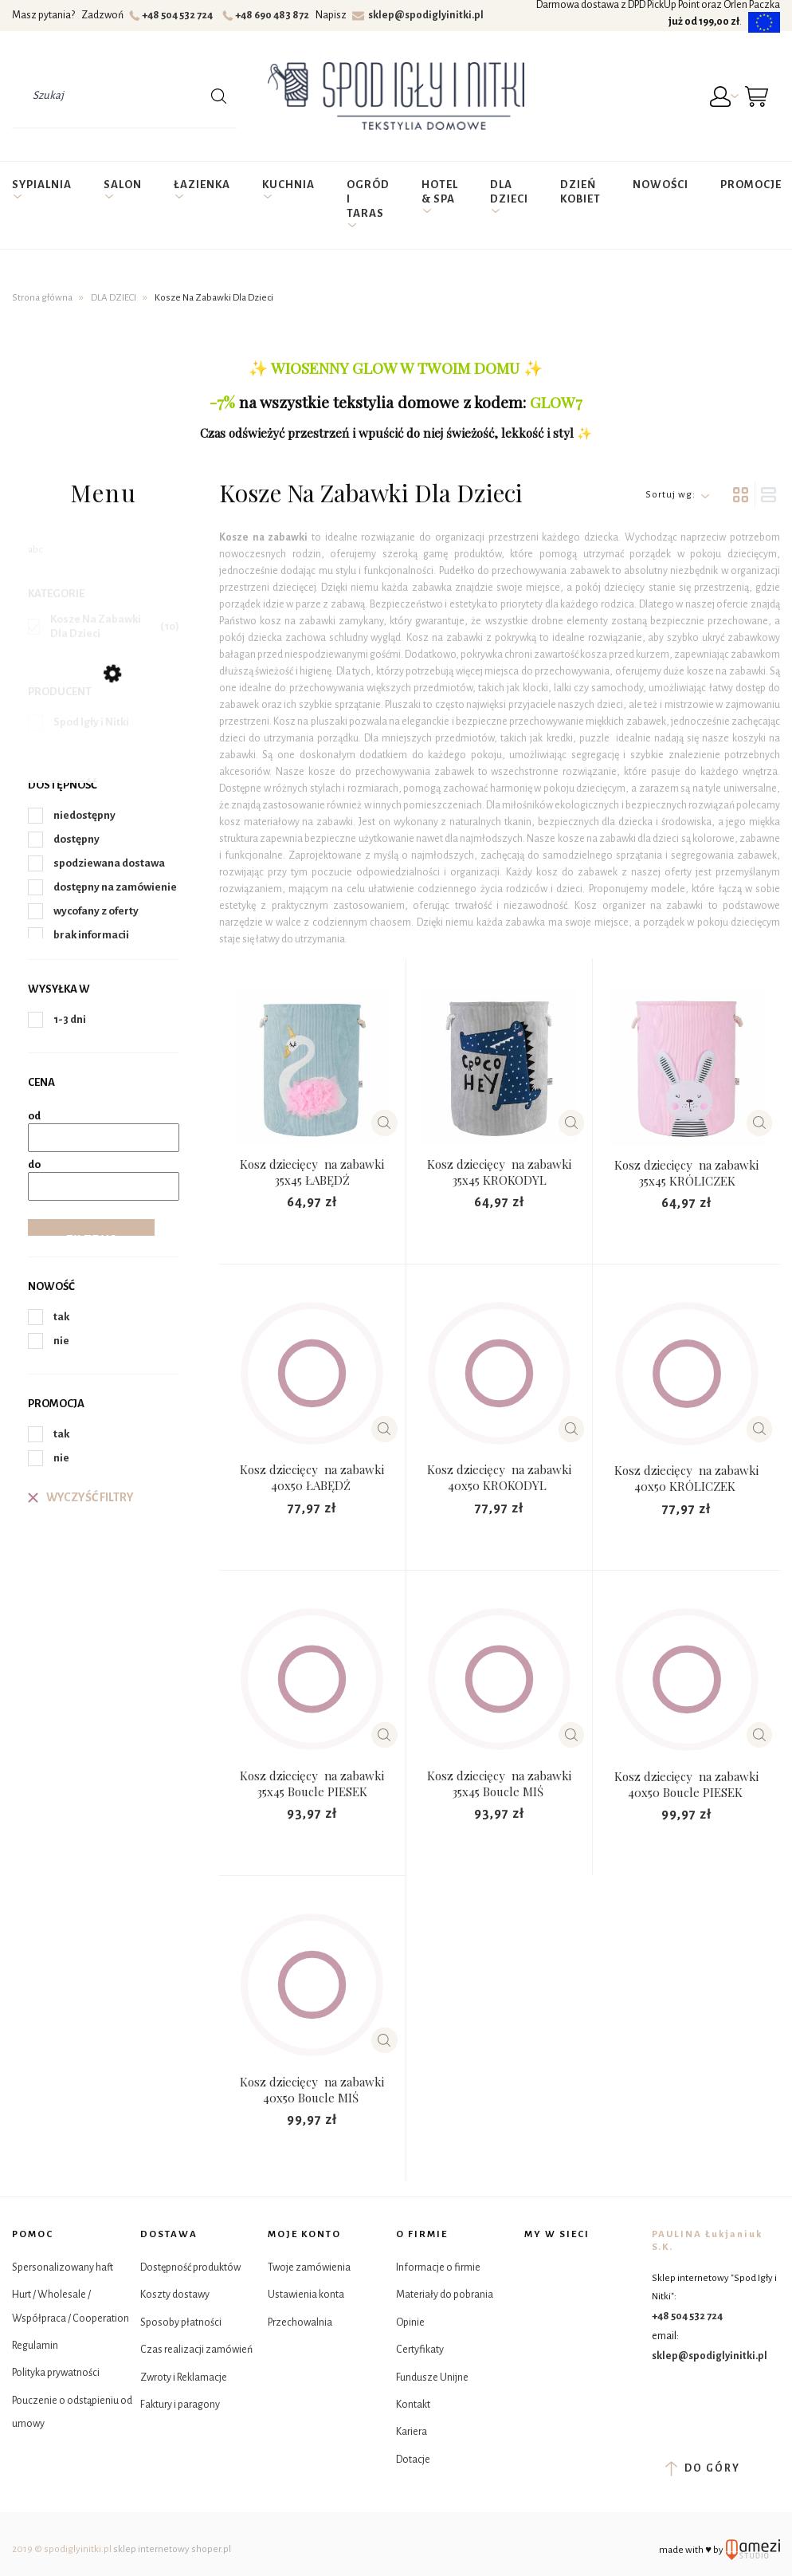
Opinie (410, 2322)
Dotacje (413, 2459)
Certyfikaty (420, 2349)
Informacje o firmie (438, 2267)
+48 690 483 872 (268, 15)
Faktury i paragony (180, 2404)
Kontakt (413, 2404)
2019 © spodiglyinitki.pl (62, 2549)
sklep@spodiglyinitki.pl (418, 15)
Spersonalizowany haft (62, 2267)
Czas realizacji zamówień (196, 2349)
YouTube (578, 2308)
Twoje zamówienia (309, 2267)
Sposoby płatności (181, 2322)
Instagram (578, 2268)
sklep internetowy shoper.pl (172, 2549)
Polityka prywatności (56, 2372)
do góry (702, 2468)
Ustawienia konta (306, 2294)
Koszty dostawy (175, 2294)
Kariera (411, 2431)
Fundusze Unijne (432, 2377)
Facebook (538, 2268)
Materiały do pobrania (444, 2294)
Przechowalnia (300, 2322)
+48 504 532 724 (173, 15)
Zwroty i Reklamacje (183, 2377)
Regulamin (35, 2345)
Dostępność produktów (190, 2267)
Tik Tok (538, 2308)
